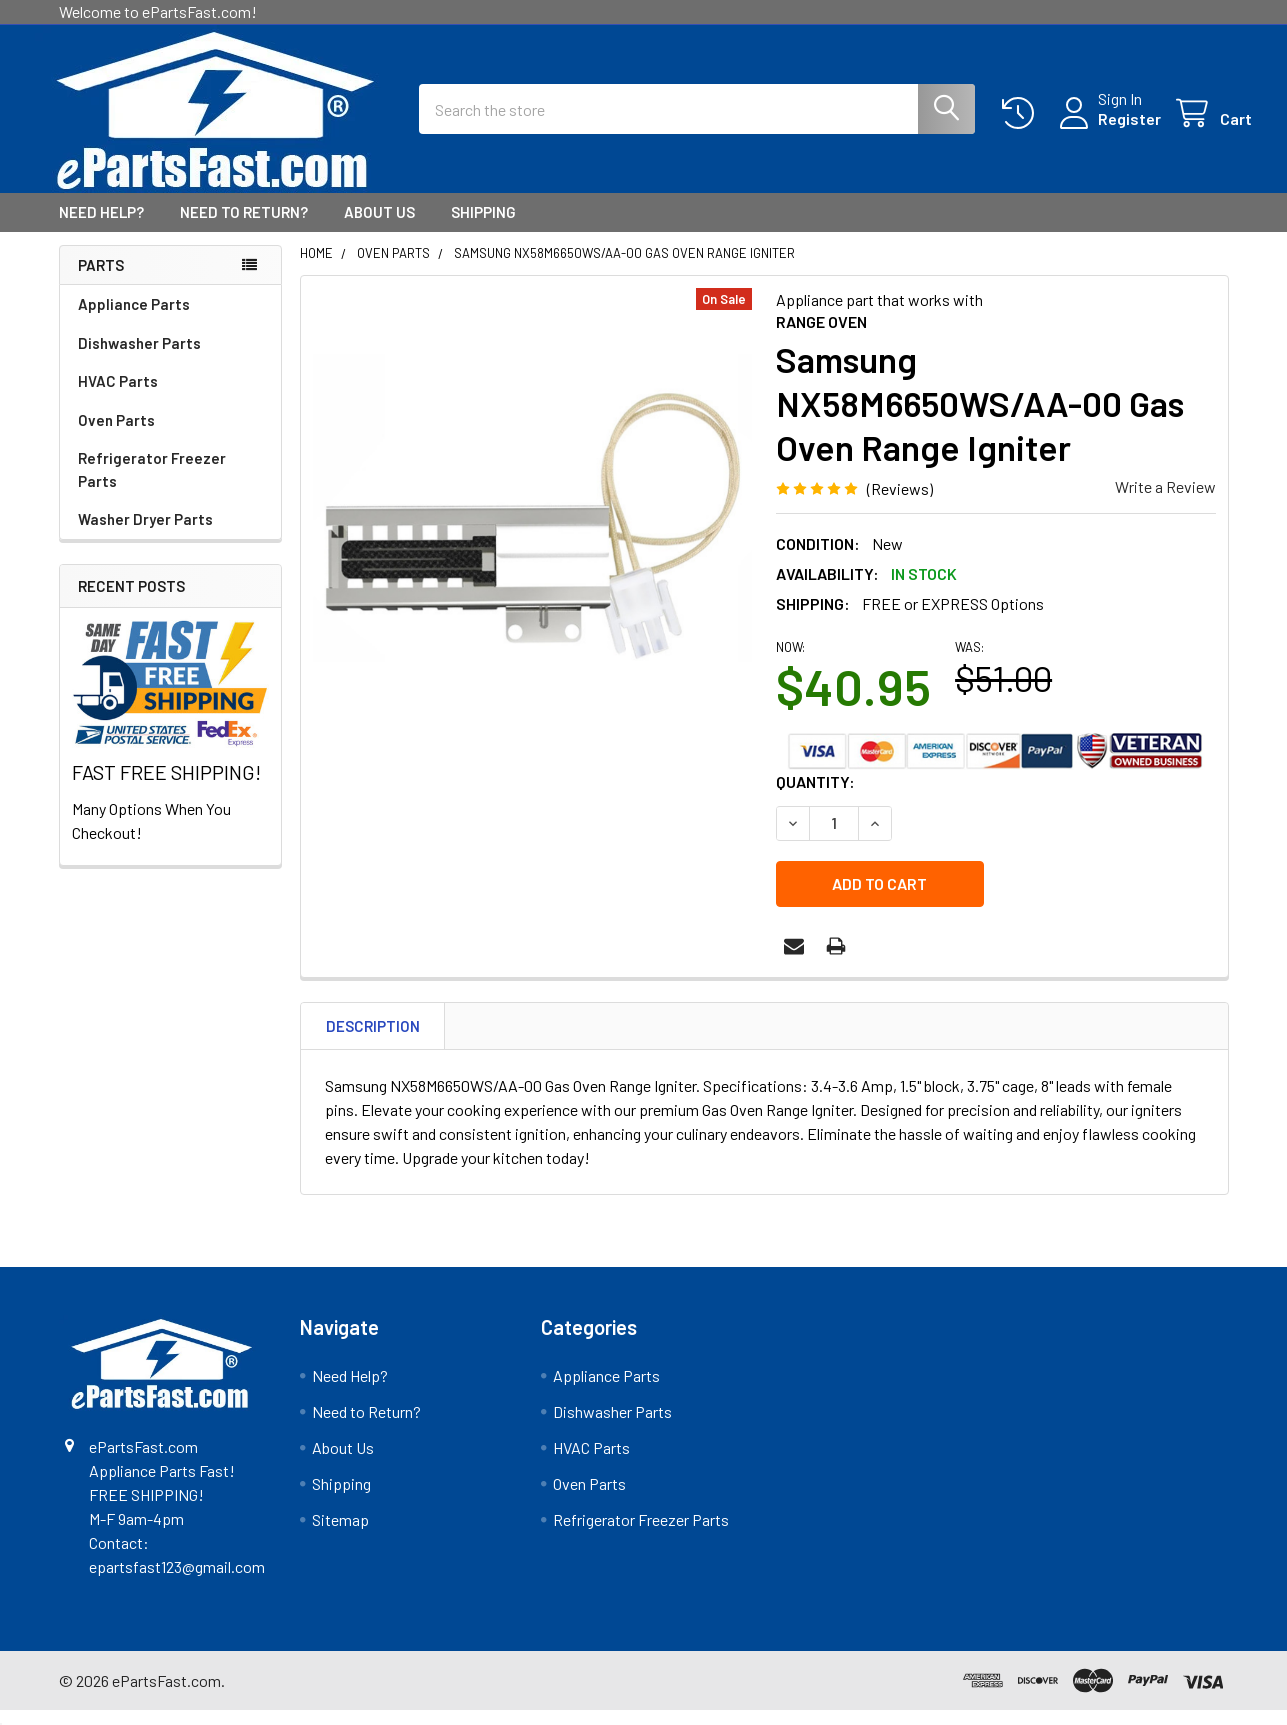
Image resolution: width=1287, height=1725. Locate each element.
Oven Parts (116, 438)
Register (1106, 130)
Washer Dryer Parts (145, 537)
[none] (533, 526)
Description (373, 1041)
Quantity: (815, 798)
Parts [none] (101, 283)
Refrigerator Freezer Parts (152, 487)
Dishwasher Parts (139, 361)
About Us (379, 230)
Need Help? (101, 230)
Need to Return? (244, 230)
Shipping (483, 230)
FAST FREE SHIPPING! (166, 790)
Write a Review (1165, 504)
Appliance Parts (134, 322)
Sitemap (340, 1535)
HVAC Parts (118, 399)
